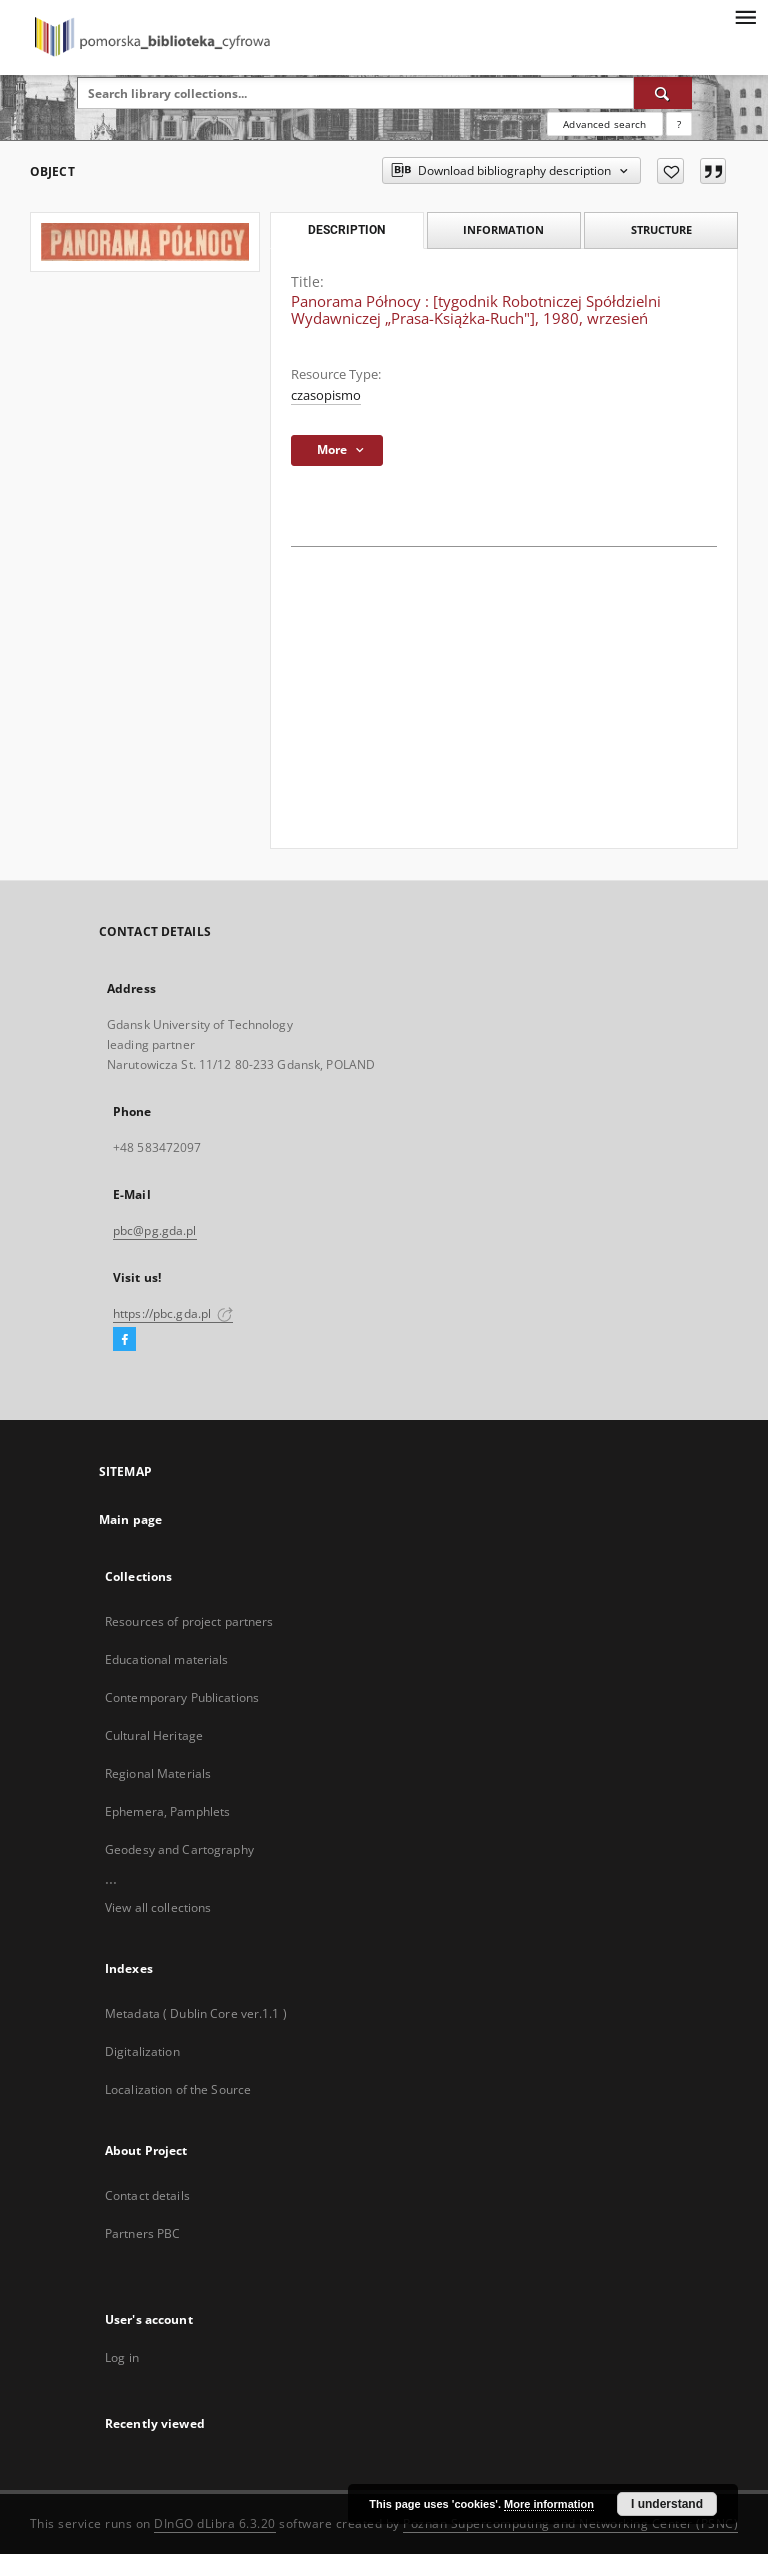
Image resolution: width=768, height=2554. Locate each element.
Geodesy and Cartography (179, 1849)
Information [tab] (503, 229)
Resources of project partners (189, 1621)
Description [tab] (346, 230)
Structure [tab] (661, 229)
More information (549, 2504)
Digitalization (142, 2051)
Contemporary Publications (182, 1697)
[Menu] (745, 16)
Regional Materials (158, 1773)
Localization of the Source (178, 2089)
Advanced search (604, 124)
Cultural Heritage (154, 1735)
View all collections (158, 1907)
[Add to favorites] (670, 171)
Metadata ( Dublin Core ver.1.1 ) (196, 2013)
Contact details (147, 2195)
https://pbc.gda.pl (173, 1313)
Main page (130, 1519)
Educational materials (167, 1659)
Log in (122, 2357)
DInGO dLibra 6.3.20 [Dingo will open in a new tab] (215, 2523)
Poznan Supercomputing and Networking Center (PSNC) (570, 2523)
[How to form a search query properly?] (679, 124)
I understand (667, 2504)
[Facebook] (124, 1340)
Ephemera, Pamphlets (167, 1811)
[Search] (663, 93)
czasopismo (326, 395)
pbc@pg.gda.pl (155, 1230)
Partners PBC (142, 2233)
